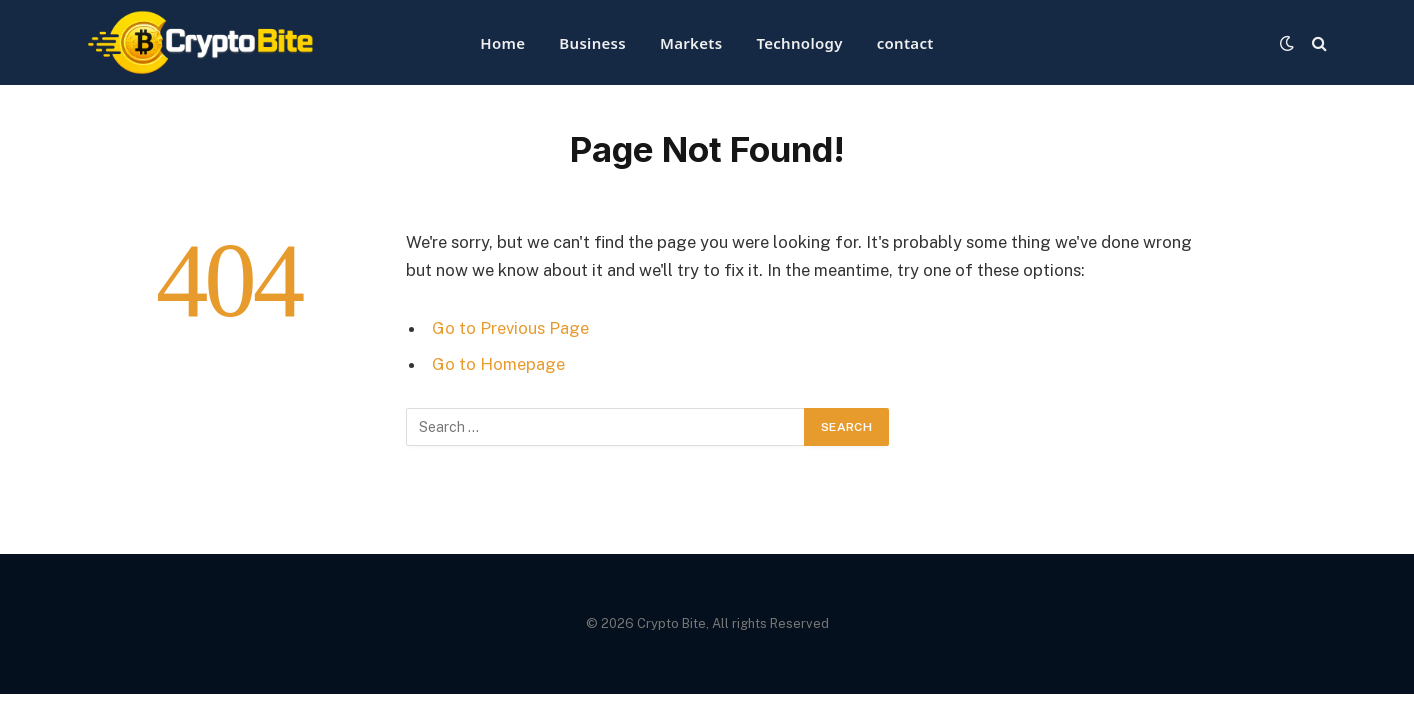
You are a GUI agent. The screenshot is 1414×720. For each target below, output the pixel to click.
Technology (799, 43)
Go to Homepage (498, 364)
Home (502, 43)
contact (905, 43)
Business (592, 43)
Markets (691, 43)
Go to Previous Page (510, 328)
